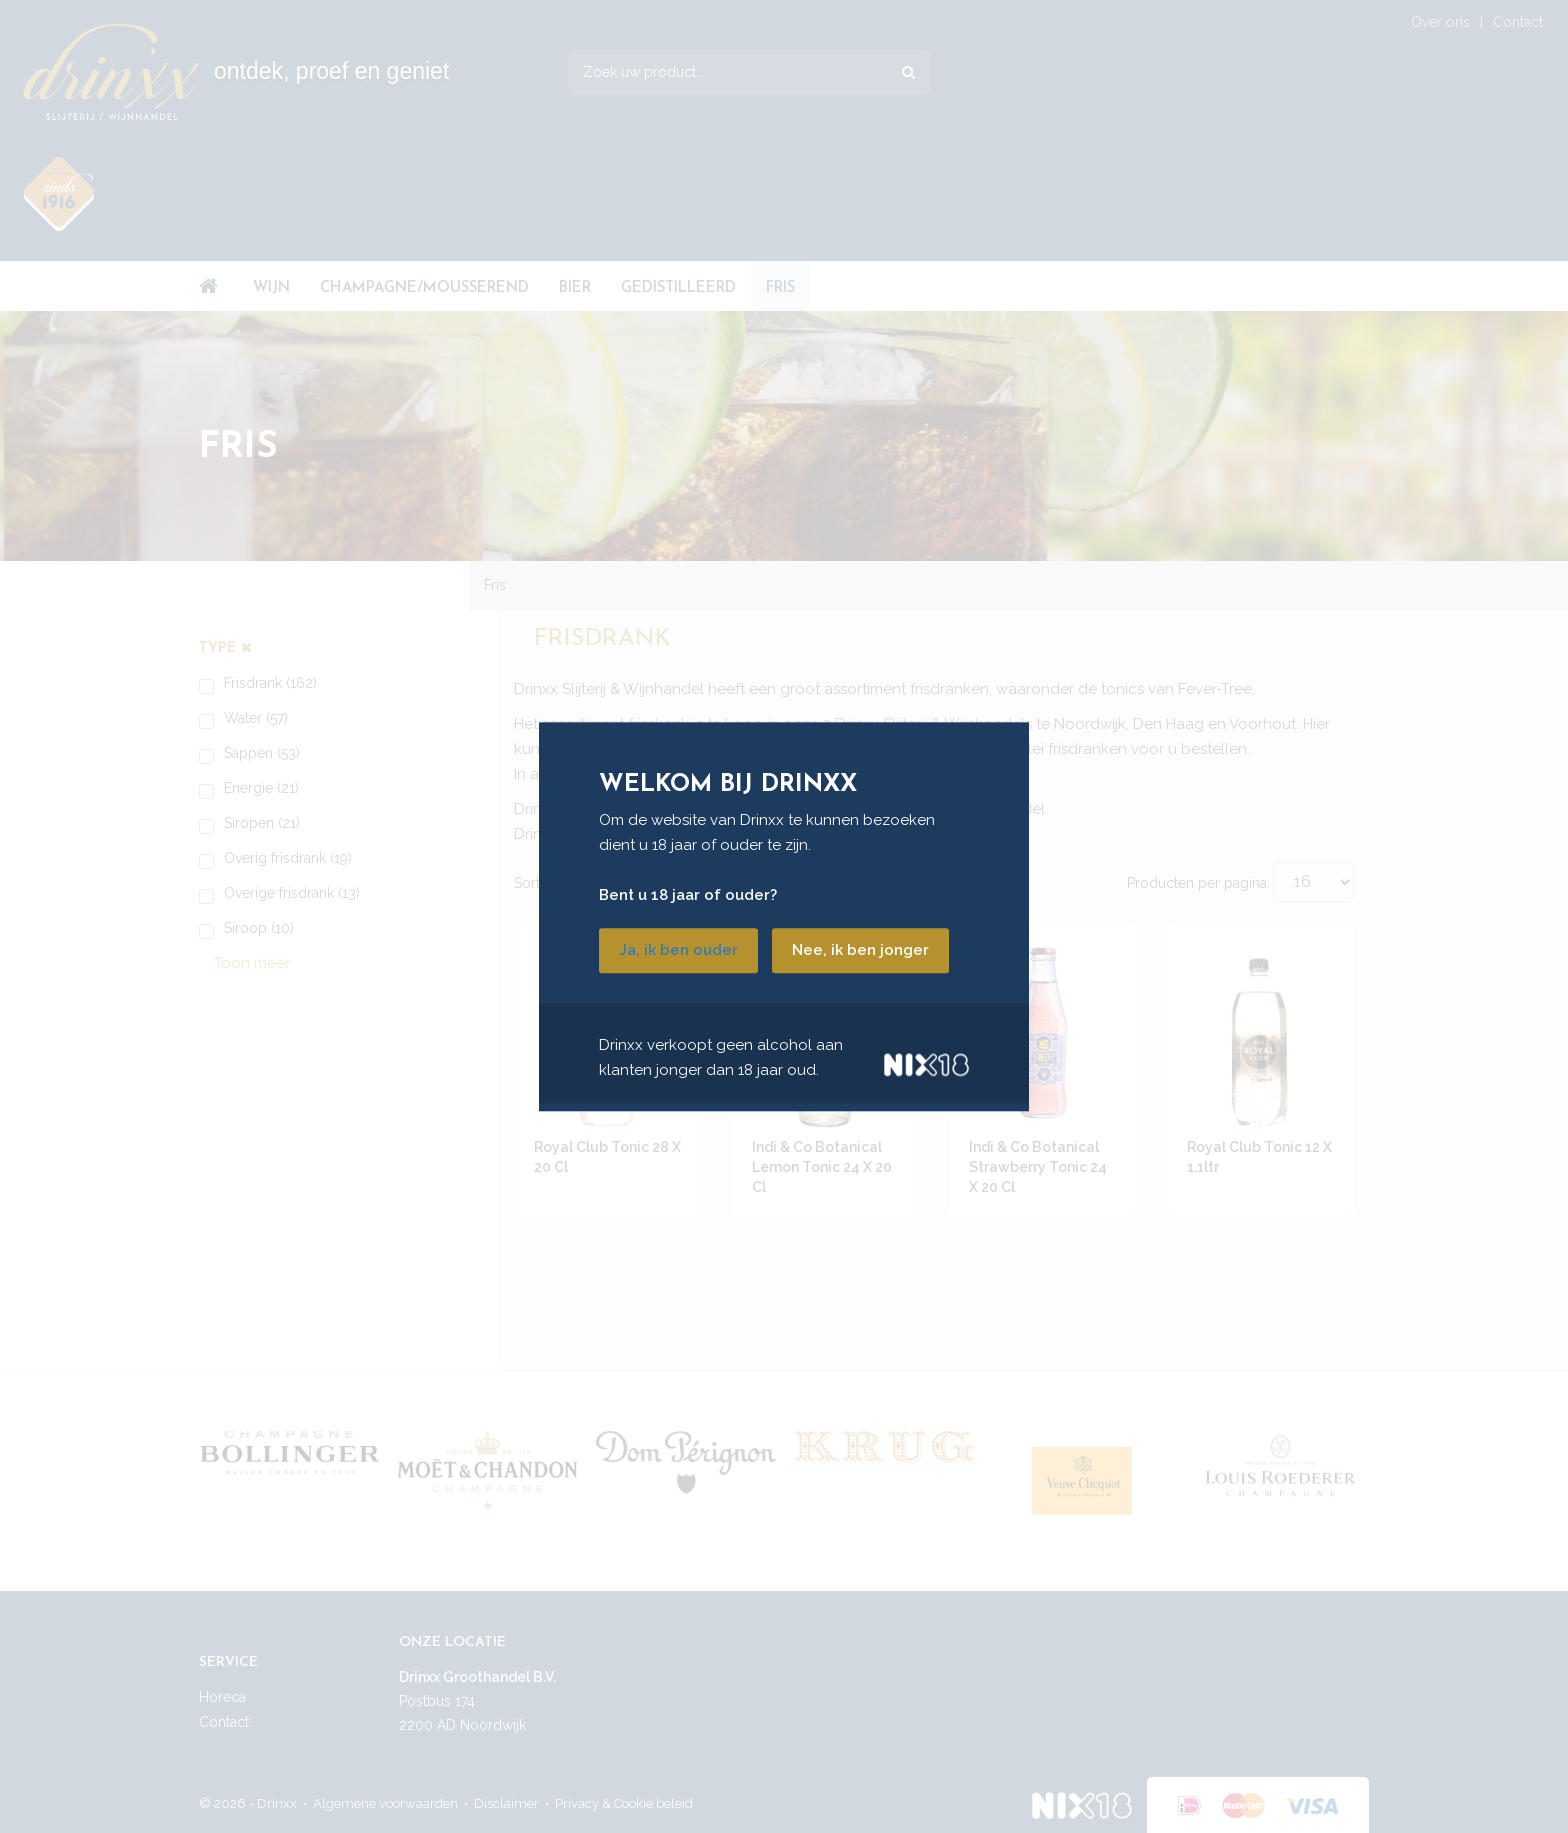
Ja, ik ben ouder (678, 950)
